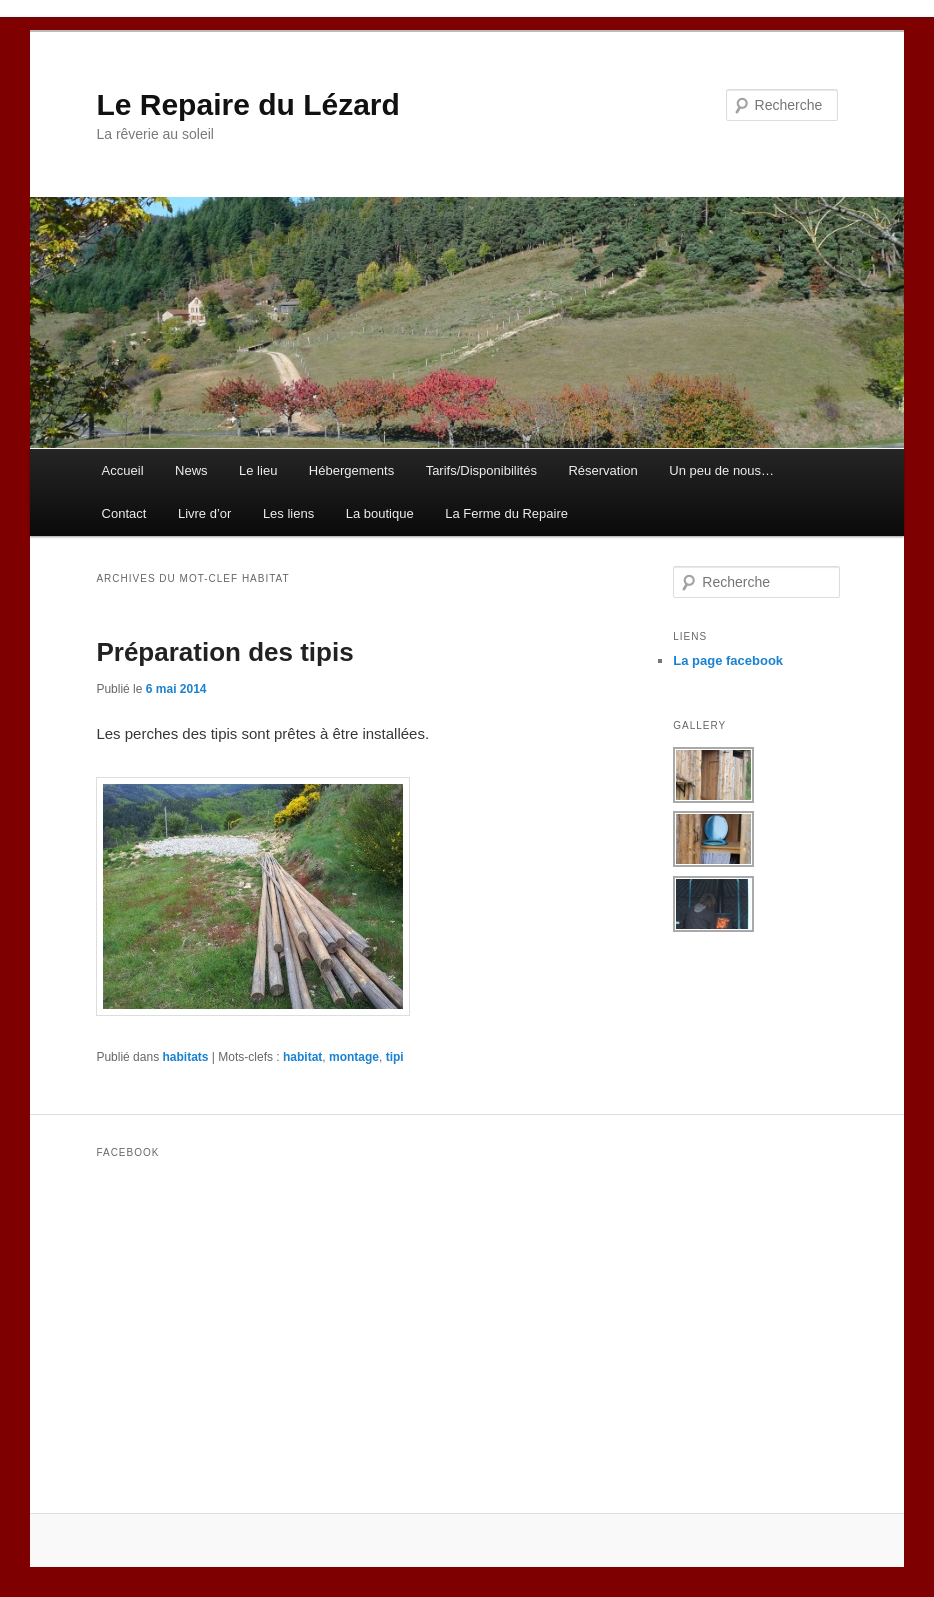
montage (354, 1057)
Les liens (288, 513)
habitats (185, 1057)
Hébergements (351, 470)
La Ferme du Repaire (506, 513)
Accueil (123, 470)
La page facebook (728, 660)
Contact (124, 513)
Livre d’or (204, 513)
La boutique (380, 513)
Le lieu (258, 470)
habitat (302, 1057)
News (191, 470)
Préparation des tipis (224, 652)
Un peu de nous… (721, 470)
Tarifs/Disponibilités (481, 470)
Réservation (602, 470)
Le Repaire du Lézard (247, 104)
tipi (395, 1057)
